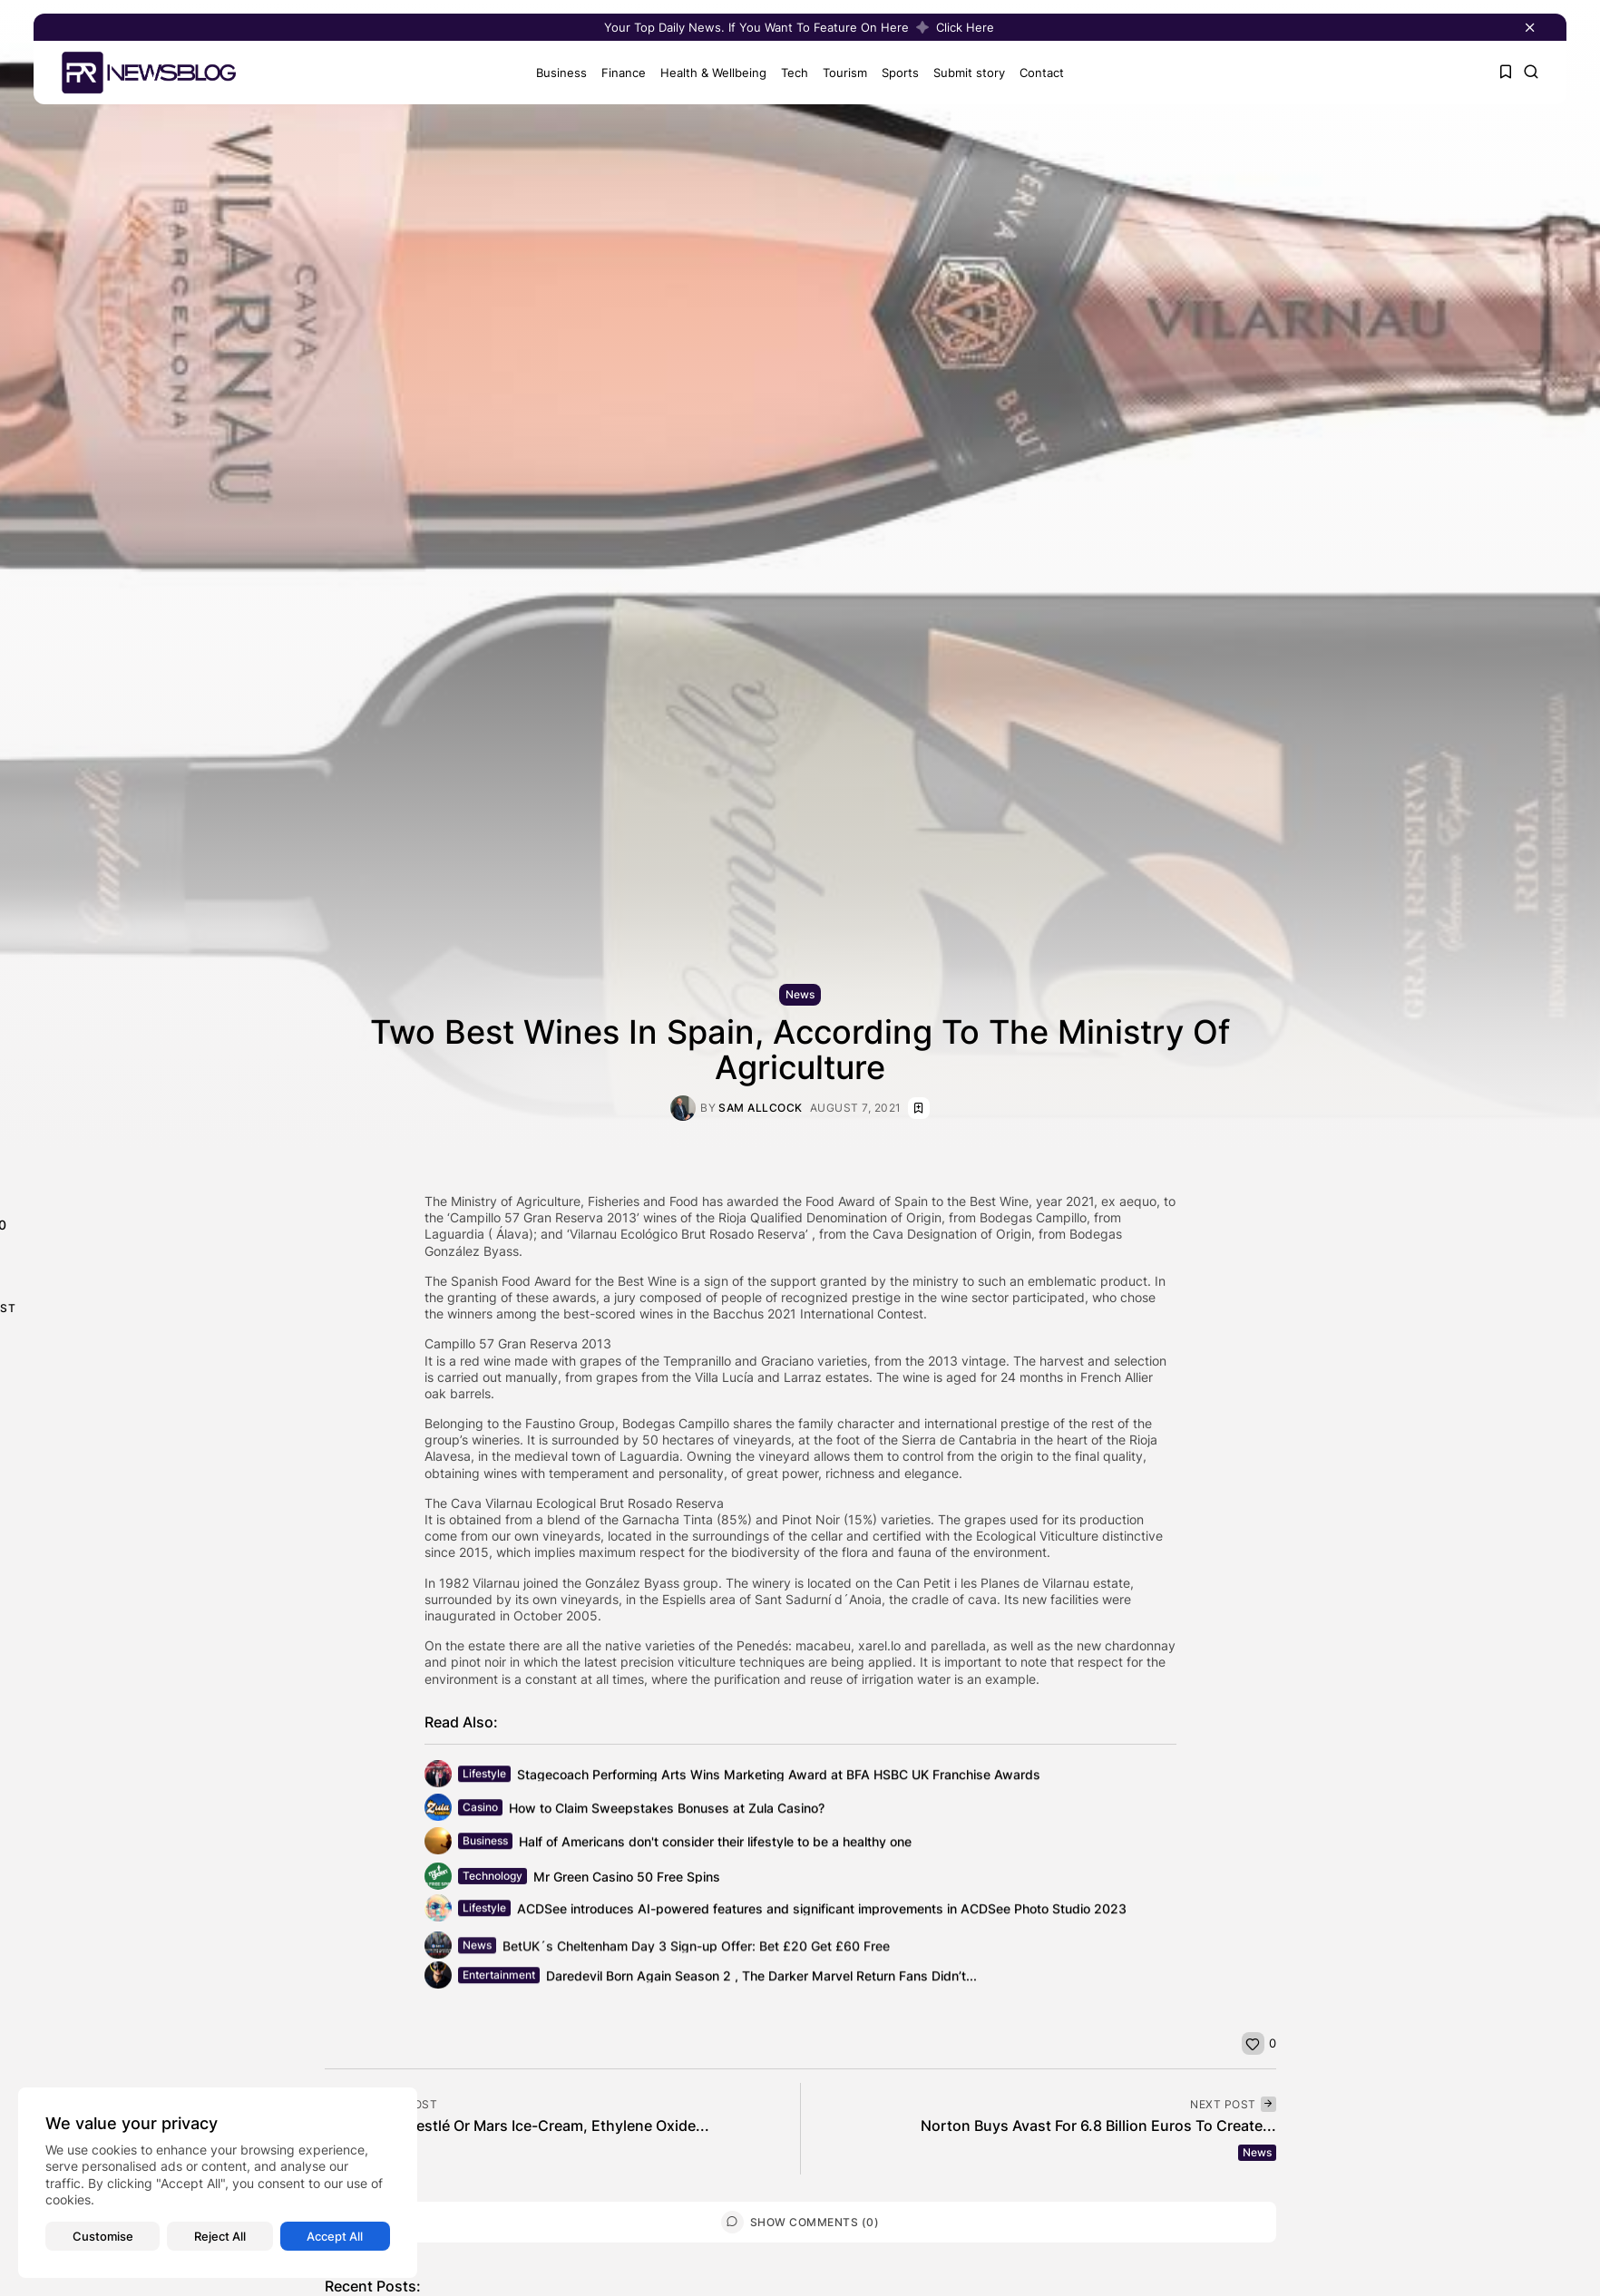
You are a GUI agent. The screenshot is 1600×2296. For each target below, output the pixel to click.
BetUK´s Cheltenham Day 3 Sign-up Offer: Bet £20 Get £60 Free (696, 1952)
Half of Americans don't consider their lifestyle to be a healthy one (715, 1845)
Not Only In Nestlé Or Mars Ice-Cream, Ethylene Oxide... (517, 2125)
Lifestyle (484, 1778)
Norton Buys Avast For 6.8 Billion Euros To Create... (1098, 2125)
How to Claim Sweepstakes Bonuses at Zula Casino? (666, 1812)
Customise (103, 2236)
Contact (1033, 72)
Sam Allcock (760, 1108)
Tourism (837, 72)
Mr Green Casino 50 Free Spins (626, 1883)
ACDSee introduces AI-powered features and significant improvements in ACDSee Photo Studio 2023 (822, 1913)
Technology (492, 1882)
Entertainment (499, 1980)
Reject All (220, 2236)
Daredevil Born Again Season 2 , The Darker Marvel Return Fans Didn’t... (761, 1980)
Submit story (961, 72)
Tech (786, 72)
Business (553, 72)
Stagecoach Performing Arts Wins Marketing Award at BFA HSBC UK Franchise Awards (778, 1778)
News (800, 994)
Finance (615, 72)
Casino (480, 1812)
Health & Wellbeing (705, 72)
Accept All (335, 2236)
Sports (892, 72)
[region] (217, 2182)
